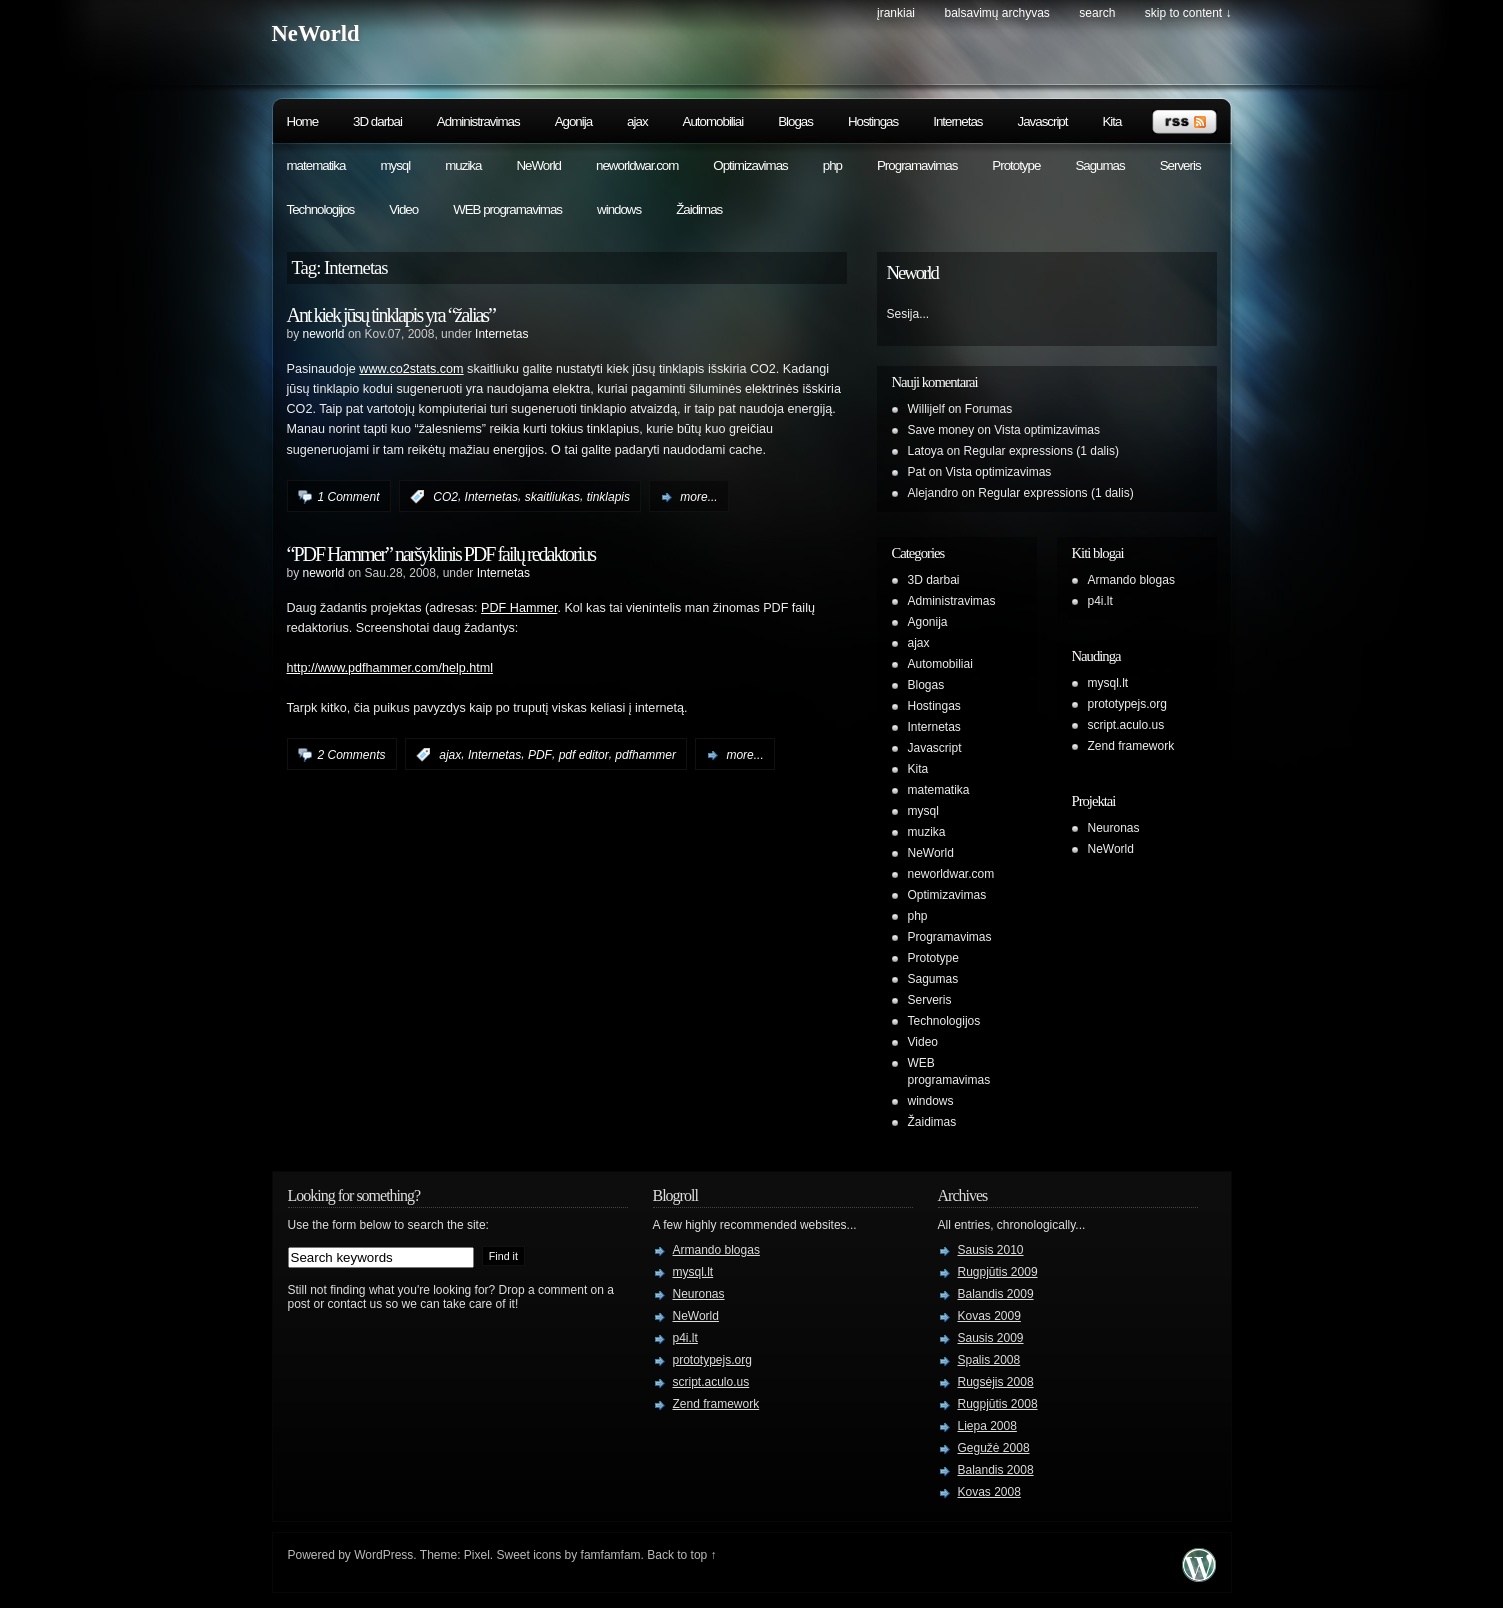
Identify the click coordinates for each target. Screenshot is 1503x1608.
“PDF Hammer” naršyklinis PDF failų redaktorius (441, 554)
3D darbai (377, 121)
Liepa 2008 (987, 1426)
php (832, 165)
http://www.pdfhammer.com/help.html (390, 668)
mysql (395, 165)
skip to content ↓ (1188, 13)
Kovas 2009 (989, 1316)
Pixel (477, 1555)
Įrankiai (896, 13)
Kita (1111, 121)
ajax (637, 121)
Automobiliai (713, 121)
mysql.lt (1108, 683)
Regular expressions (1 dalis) (1041, 451)
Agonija (573, 121)
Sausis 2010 (991, 1250)
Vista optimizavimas (1047, 430)
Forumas (988, 409)
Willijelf (926, 409)
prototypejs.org (1127, 704)
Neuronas (1114, 828)
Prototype (1016, 165)
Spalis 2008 (989, 1360)
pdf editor (584, 755)
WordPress (383, 1555)
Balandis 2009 (996, 1294)
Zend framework (1131, 746)
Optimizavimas (750, 165)
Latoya (926, 451)
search (1097, 13)
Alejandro (933, 493)
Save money (941, 430)
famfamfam (611, 1555)
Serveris (1180, 165)
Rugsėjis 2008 (996, 1382)
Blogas (795, 121)
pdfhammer (645, 755)
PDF (540, 755)
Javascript (1042, 121)
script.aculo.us (1126, 725)
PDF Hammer (519, 608)
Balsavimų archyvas (996, 13)
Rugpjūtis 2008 (998, 1404)
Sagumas (1099, 165)
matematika (316, 165)
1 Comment (349, 497)
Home (303, 121)
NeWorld (316, 33)
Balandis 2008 (996, 1470)
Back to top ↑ (681, 1555)
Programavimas (917, 165)
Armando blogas (1131, 580)
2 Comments (352, 755)
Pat (917, 472)
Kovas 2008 (989, 1492)
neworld (324, 334)
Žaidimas (699, 209)
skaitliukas (552, 497)
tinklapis (608, 497)
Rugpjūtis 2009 (998, 1272)
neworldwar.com (637, 165)
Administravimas (478, 121)
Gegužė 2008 (994, 1448)
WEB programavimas (507, 209)
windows (619, 209)
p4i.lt (1100, 601)
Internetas (957, 121)
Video (403, 209)
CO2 (445, 497)
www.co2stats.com (411, 369)
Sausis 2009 (991, 1338)
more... (698, 497)
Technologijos (321, 209)
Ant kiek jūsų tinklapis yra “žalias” (391, 315)
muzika (463, 165)
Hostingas (873, 121)
